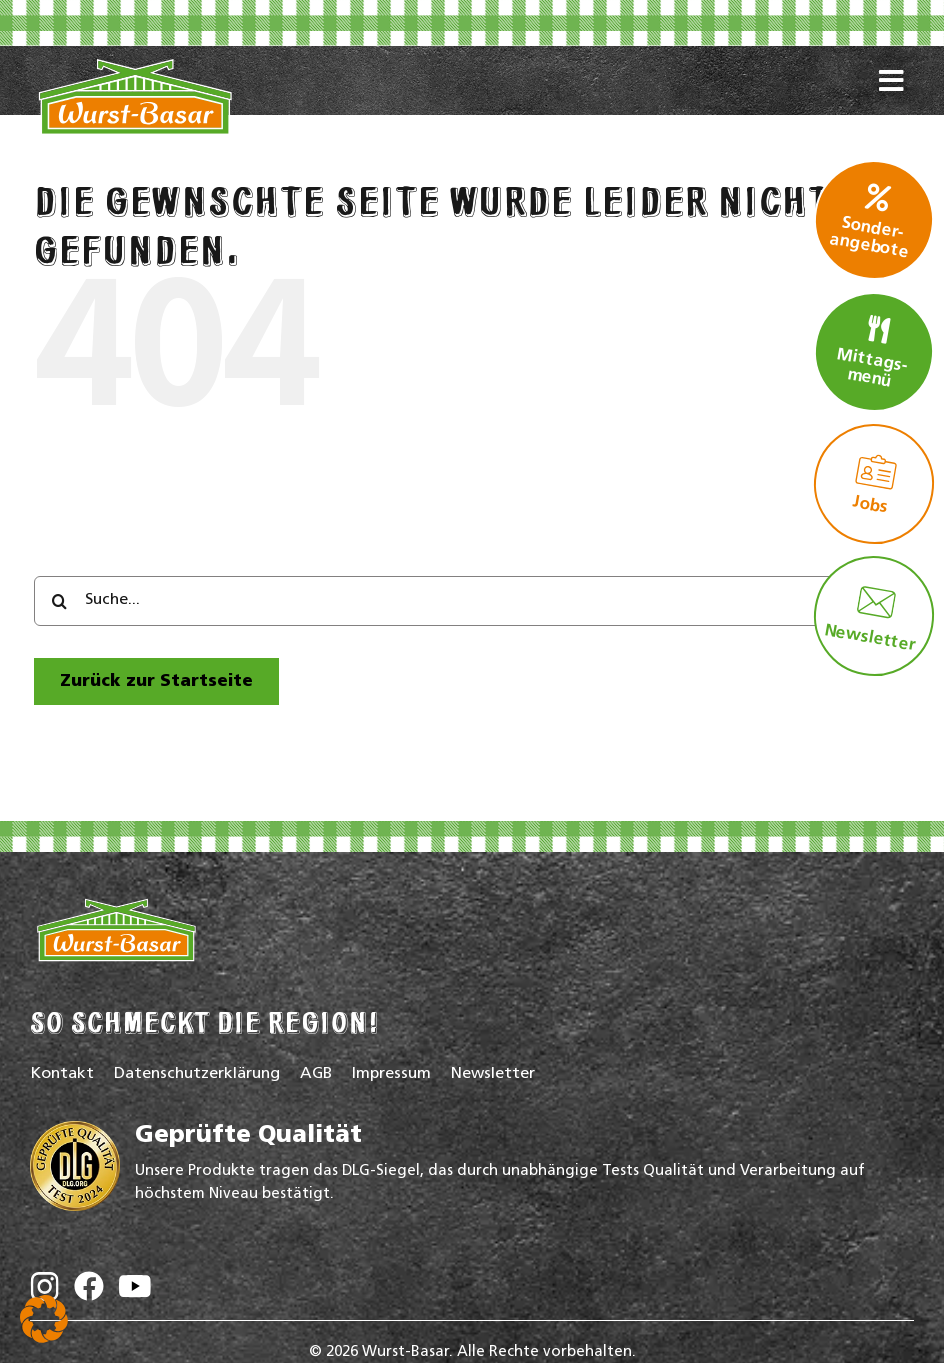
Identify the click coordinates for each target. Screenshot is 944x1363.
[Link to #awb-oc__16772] (891, 104)
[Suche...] (472, 601)
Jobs (875, 484)
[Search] (59, 601)
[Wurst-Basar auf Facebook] (89, 1290)
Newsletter (870, 617)
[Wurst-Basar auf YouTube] (135, 1291)
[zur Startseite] (156, 681)
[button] (44, 1319)
